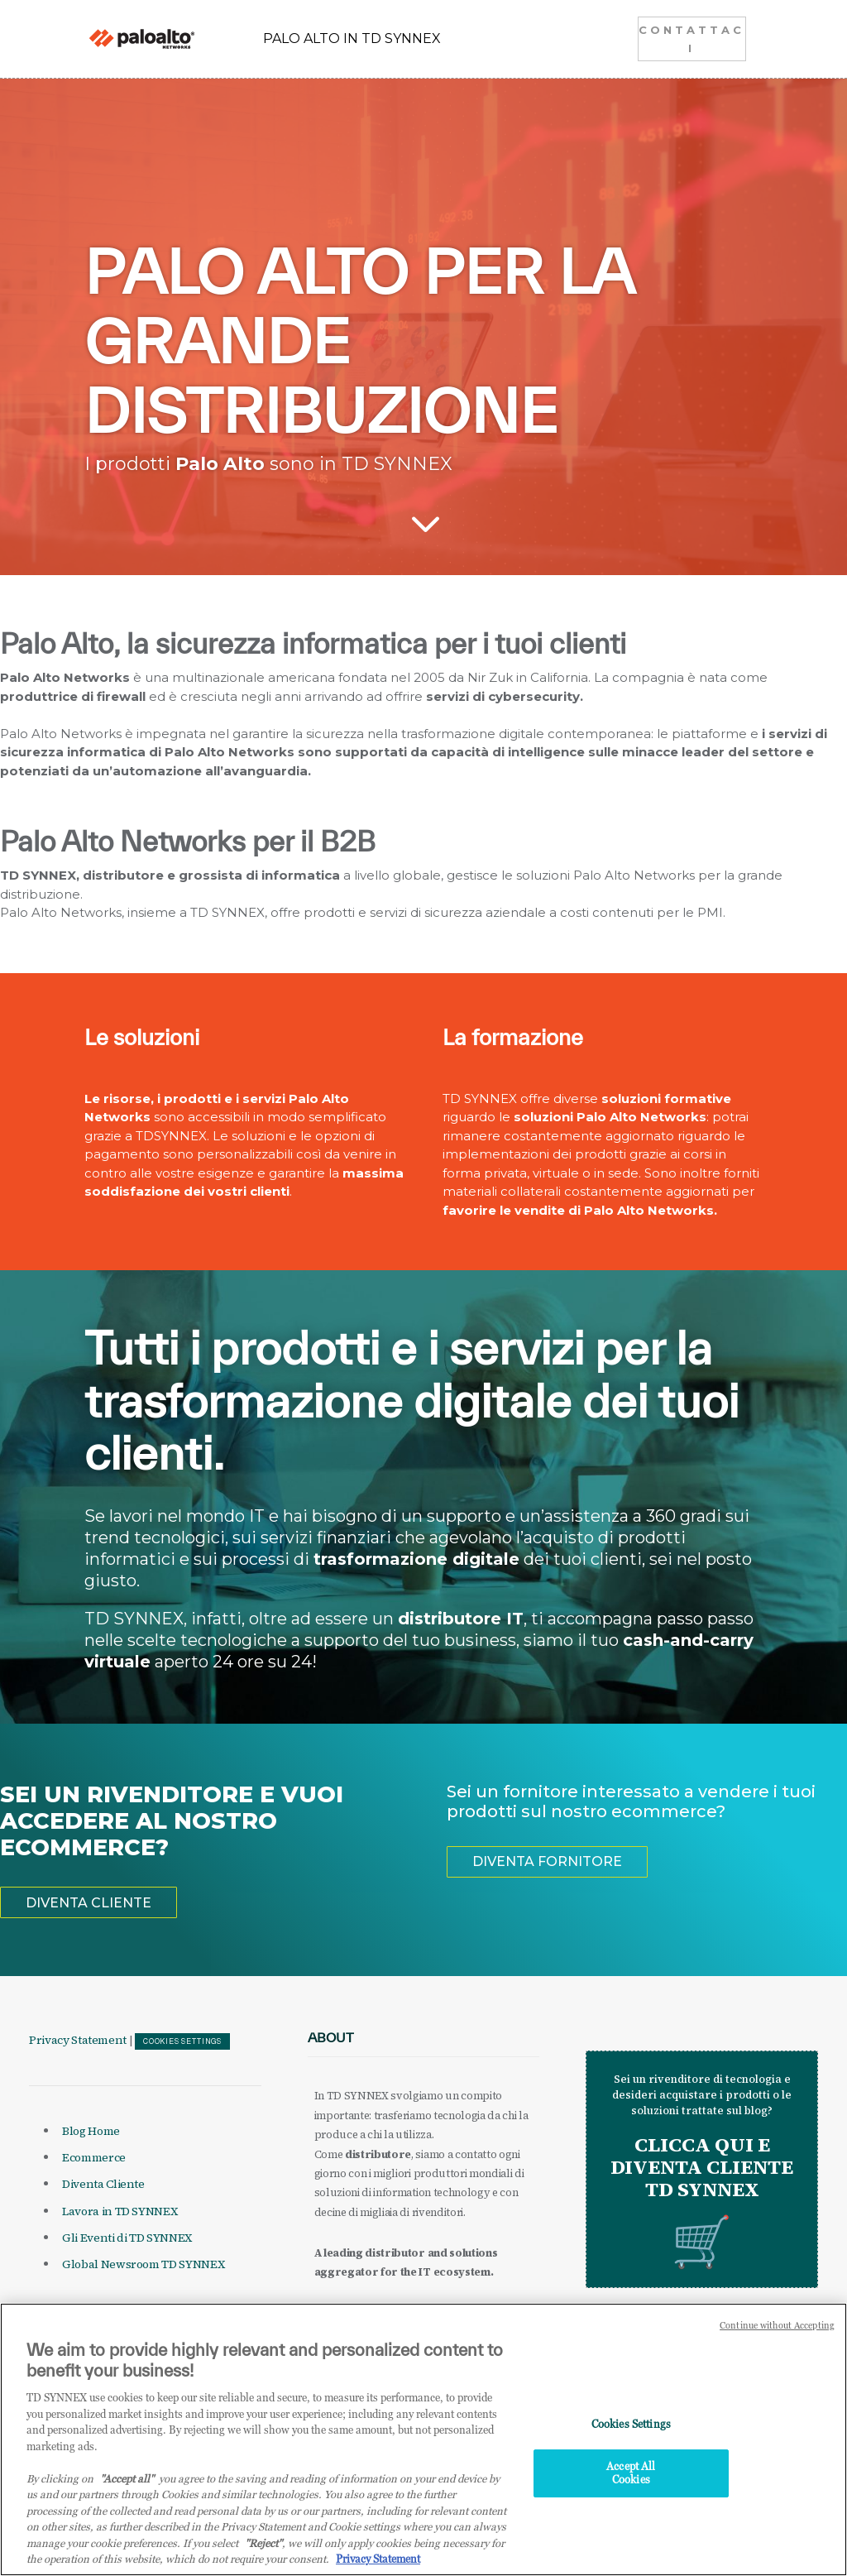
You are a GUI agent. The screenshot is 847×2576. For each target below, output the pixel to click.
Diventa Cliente (103, 2183)
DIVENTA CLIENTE (88, 1903)
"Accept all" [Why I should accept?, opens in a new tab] (127, 2482)
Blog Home (91, 2131)
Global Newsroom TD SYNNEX (143, 2264)
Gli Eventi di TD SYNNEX (127, 2237)
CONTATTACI (691, 39)
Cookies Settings (182, 2041)
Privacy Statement (78, 2040)
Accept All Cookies (630, 2477)
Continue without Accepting (777, 2330)
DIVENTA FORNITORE (547, 1861)
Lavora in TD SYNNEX (119, 2211)
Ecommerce (94, 2157)
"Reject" (263, 2547)
